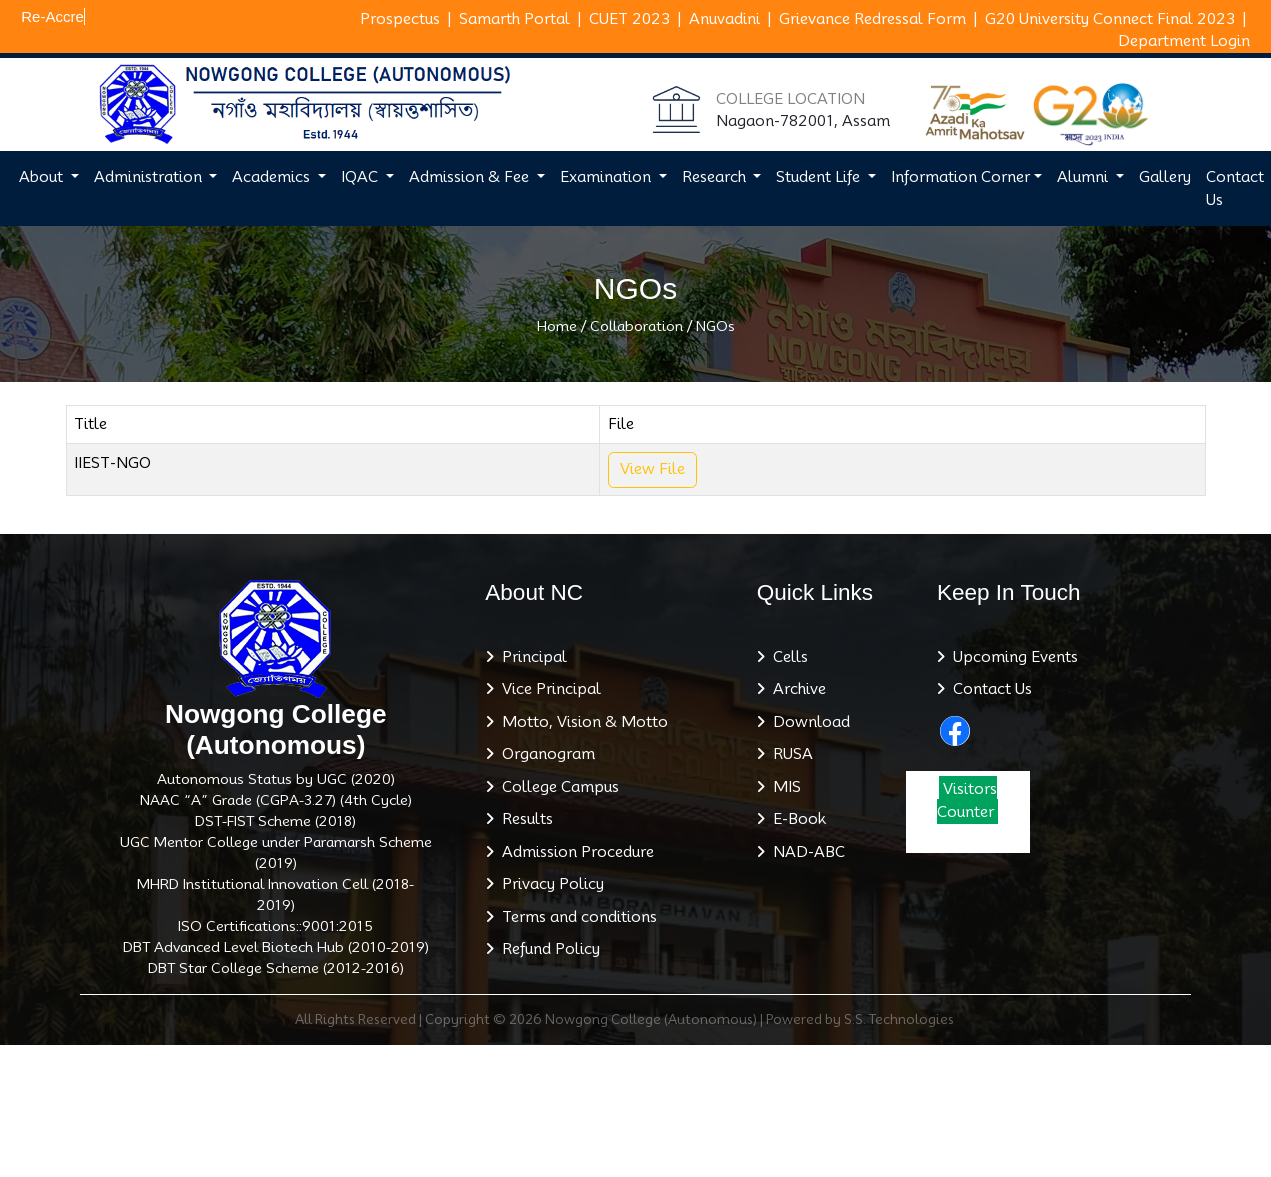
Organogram (544, 754)
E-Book (795, 819)
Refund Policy (547, 949)
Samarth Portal (514, 19)
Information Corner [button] (960, 177)
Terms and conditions (575, 917)
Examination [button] (607, 177)
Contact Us (988, 689)
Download (807, 722)
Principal (530, 657)
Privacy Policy (549, 884)
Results (523, 819)
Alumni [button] (1084, 177)
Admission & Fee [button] (471, 177)
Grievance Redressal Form (872, 19)
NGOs (715, 326)
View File (652, 469)
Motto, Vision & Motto (581, 722)
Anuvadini (724, 19)
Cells (786, 657)
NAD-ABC (805, 852)
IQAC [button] (361, 177)
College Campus (556, 787)
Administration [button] (150, 177)
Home (557, 326)
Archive (795, 689)
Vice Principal (547, 689)
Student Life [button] (820, 177)
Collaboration (636, 326)
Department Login (1184, 41)
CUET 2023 (629, 19)
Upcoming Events (1011, 657)
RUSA (789, 754)
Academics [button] (273, 177)
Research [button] (716, 177)
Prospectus (400, 19)
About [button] (43, 177)
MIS (783, 787)
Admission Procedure (574, 852)
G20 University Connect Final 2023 (1110, 19)
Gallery (1165, 177)
